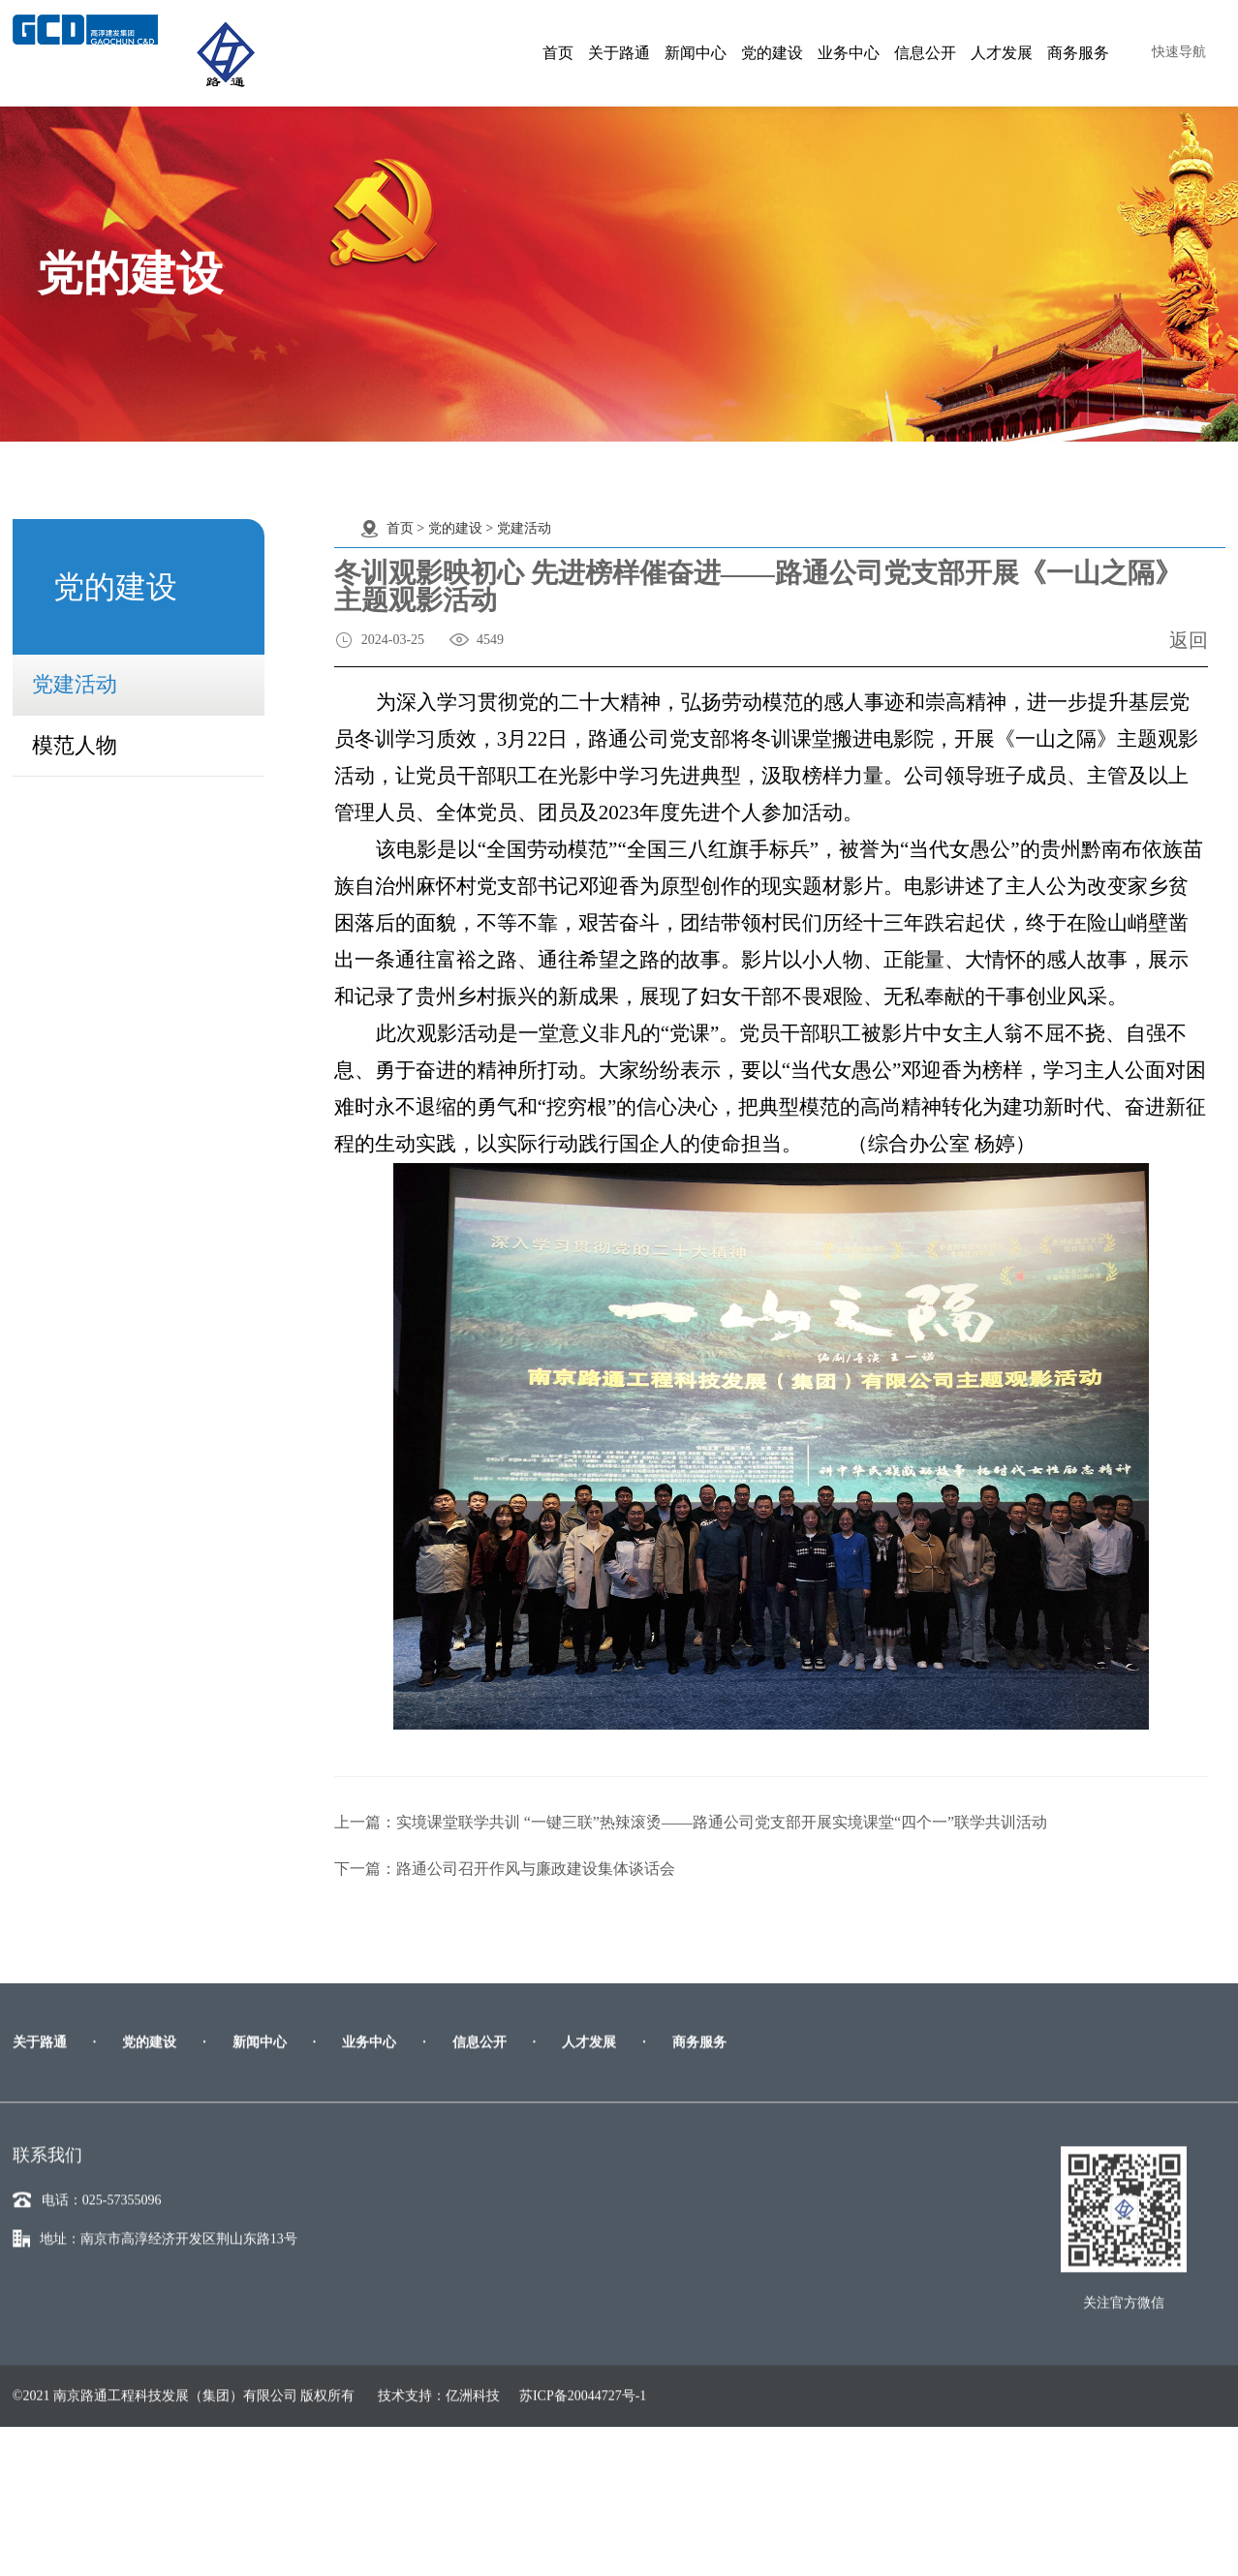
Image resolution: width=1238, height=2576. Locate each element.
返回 (1188, 640)
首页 (557, 53)
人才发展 (1002, 53)
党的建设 (772, 53)
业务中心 (849, 53)
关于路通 (619, 53)
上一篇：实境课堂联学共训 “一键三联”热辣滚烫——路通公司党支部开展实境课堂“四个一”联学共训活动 (690, 1822)
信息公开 (925, 53)
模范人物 (74, 740)
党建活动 (74, 679)
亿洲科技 (473, 2523)
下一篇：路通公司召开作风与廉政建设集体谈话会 (504, 1868)
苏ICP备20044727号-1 (582, 2523)
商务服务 (1078, 53)
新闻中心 (696, 53)
